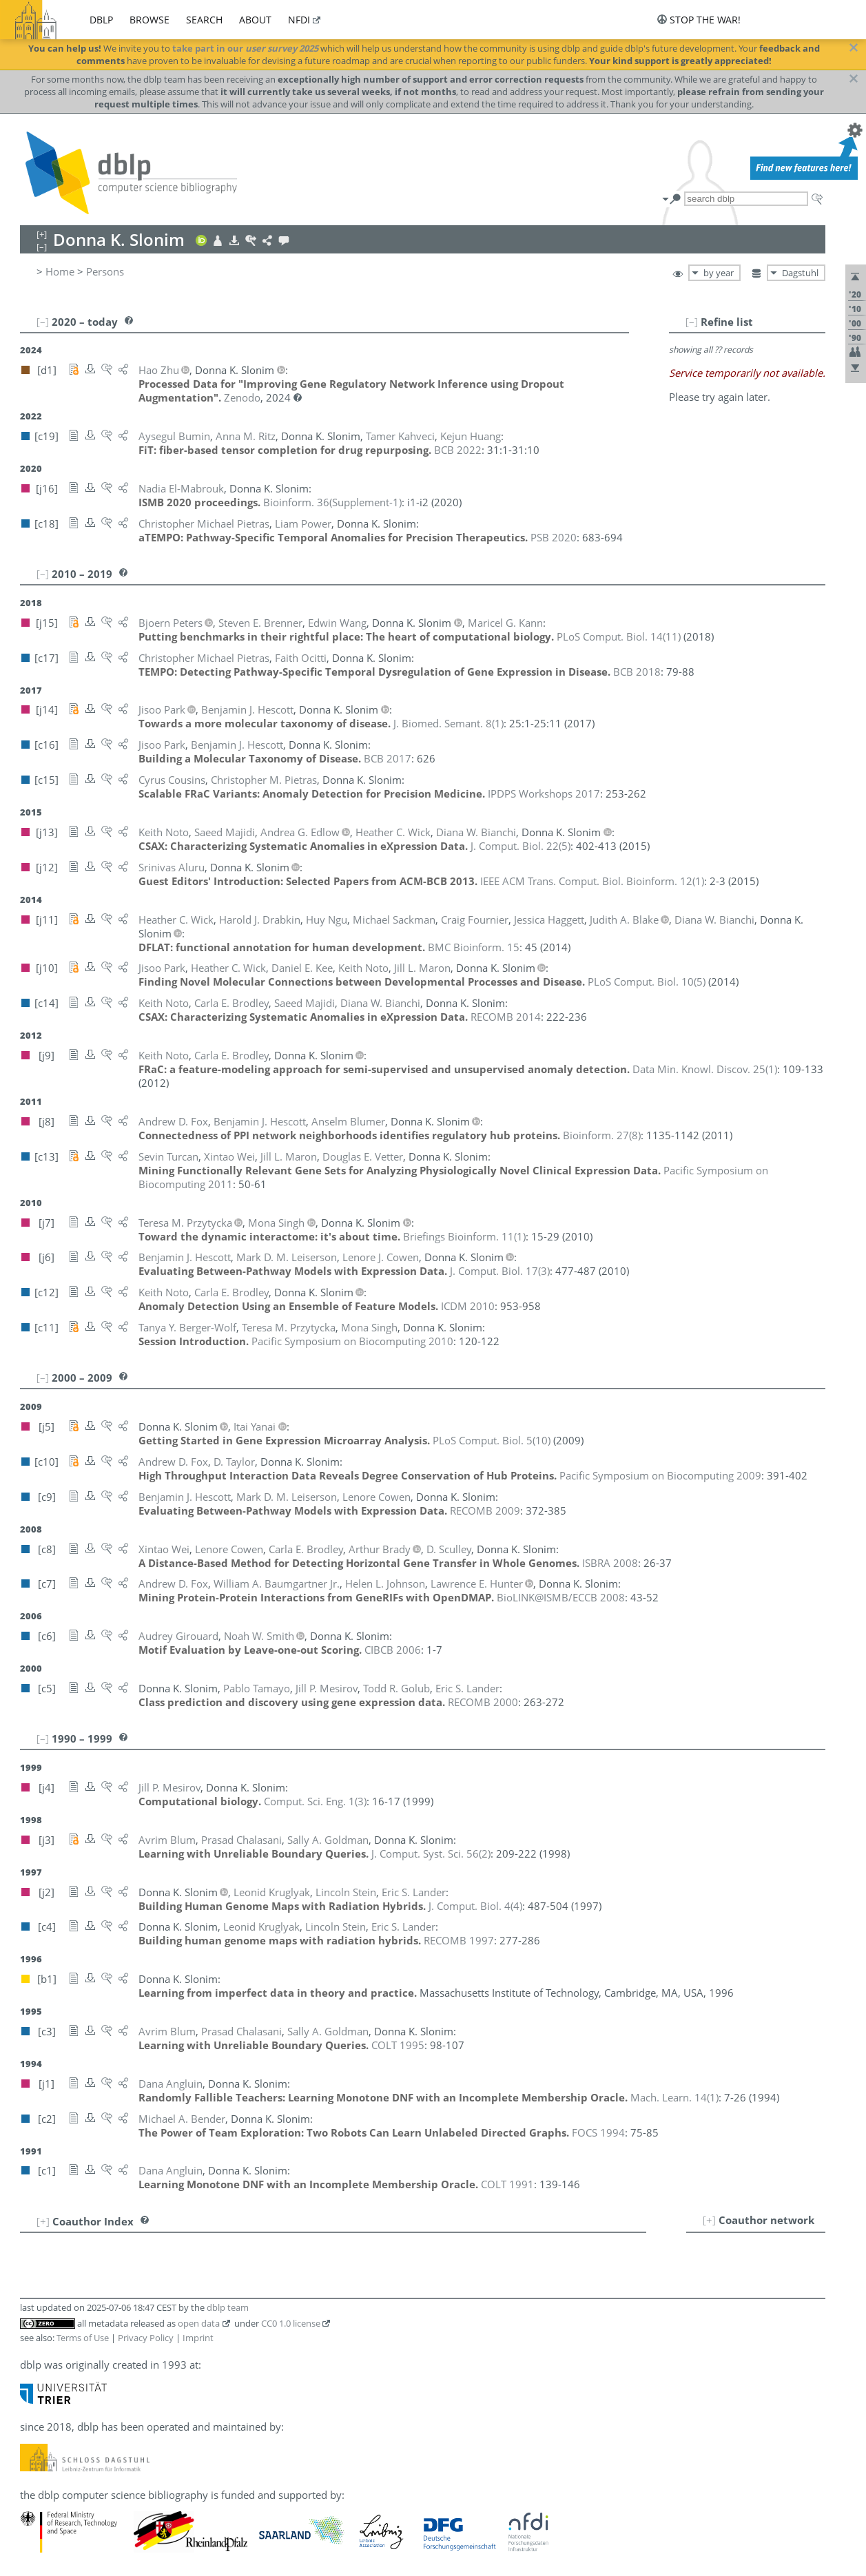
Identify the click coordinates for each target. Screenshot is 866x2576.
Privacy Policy (146, 2337)
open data (199, 2323)
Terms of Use (82, 2337)
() (332, 502)
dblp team (228, 2307)
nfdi (299, 19)
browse (149, 19)
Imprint (198, 2337)
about (255, 19)
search (204, 19)
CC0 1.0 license (290, 2323)
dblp (101, 19)
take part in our (245, 48)
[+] (709, 2220)
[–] (691, 322)
